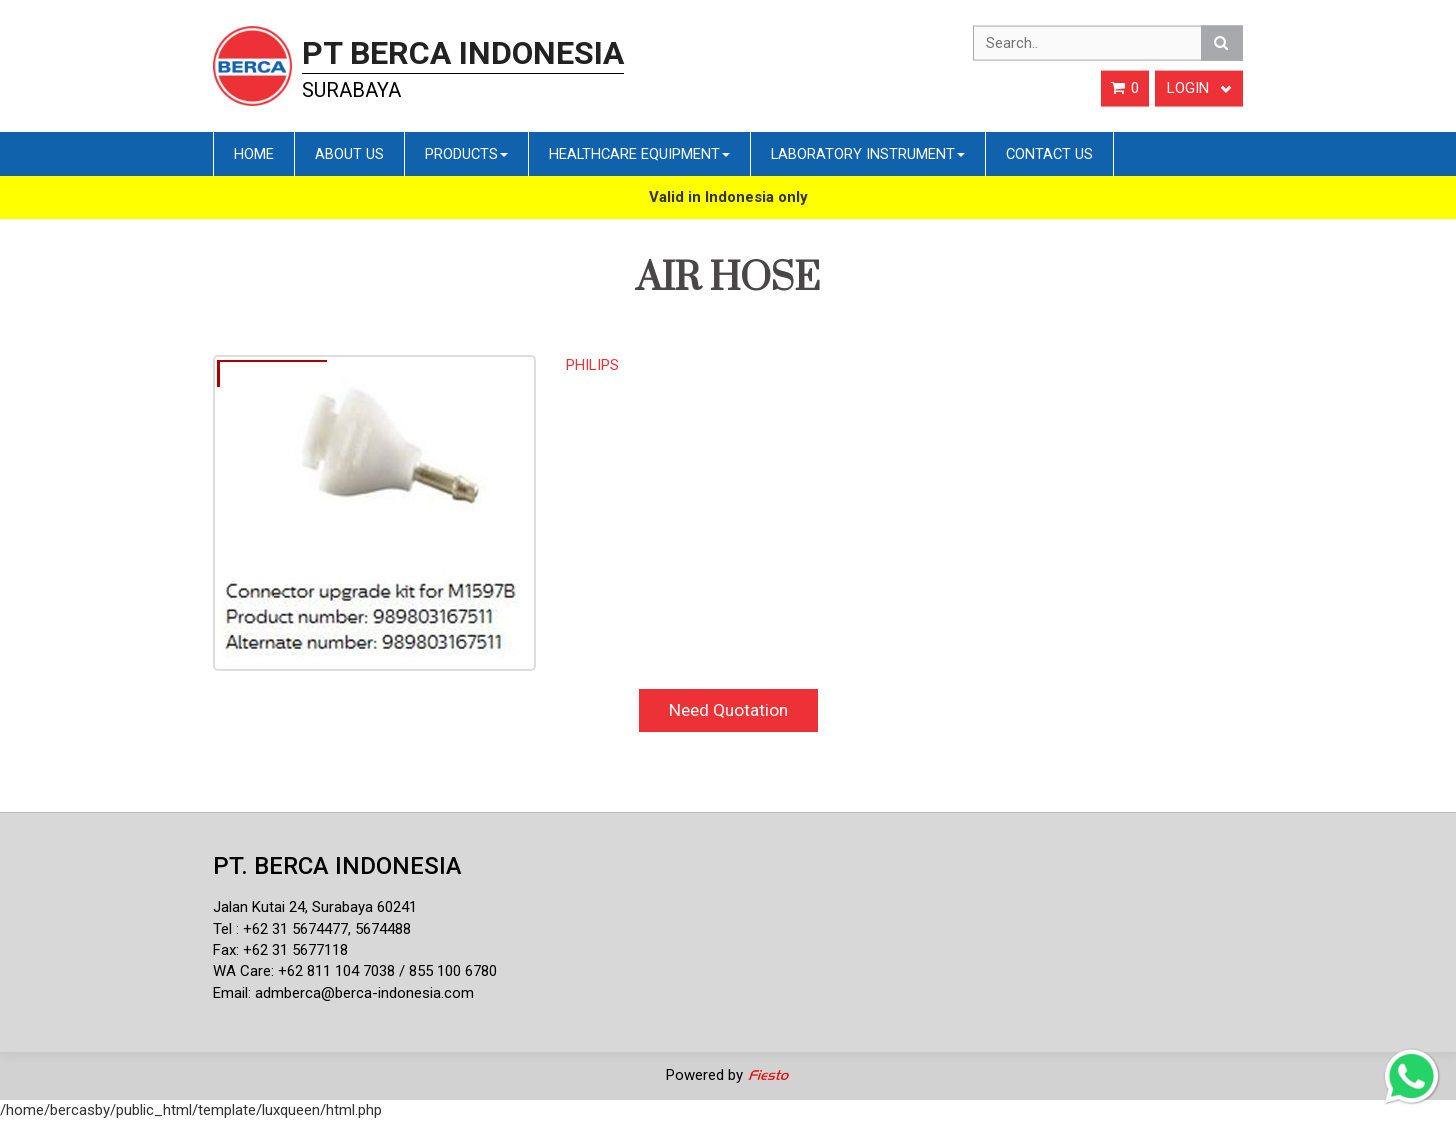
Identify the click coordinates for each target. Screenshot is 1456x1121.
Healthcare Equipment (639, 154)
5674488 (383, 929)
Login (1199, 88)
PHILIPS (592, 365)
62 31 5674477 (300, 929)
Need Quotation (728, 710)
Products (466, 154)
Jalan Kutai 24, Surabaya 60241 (315, 907)
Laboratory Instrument (868, 154)
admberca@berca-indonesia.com (364, 993)
